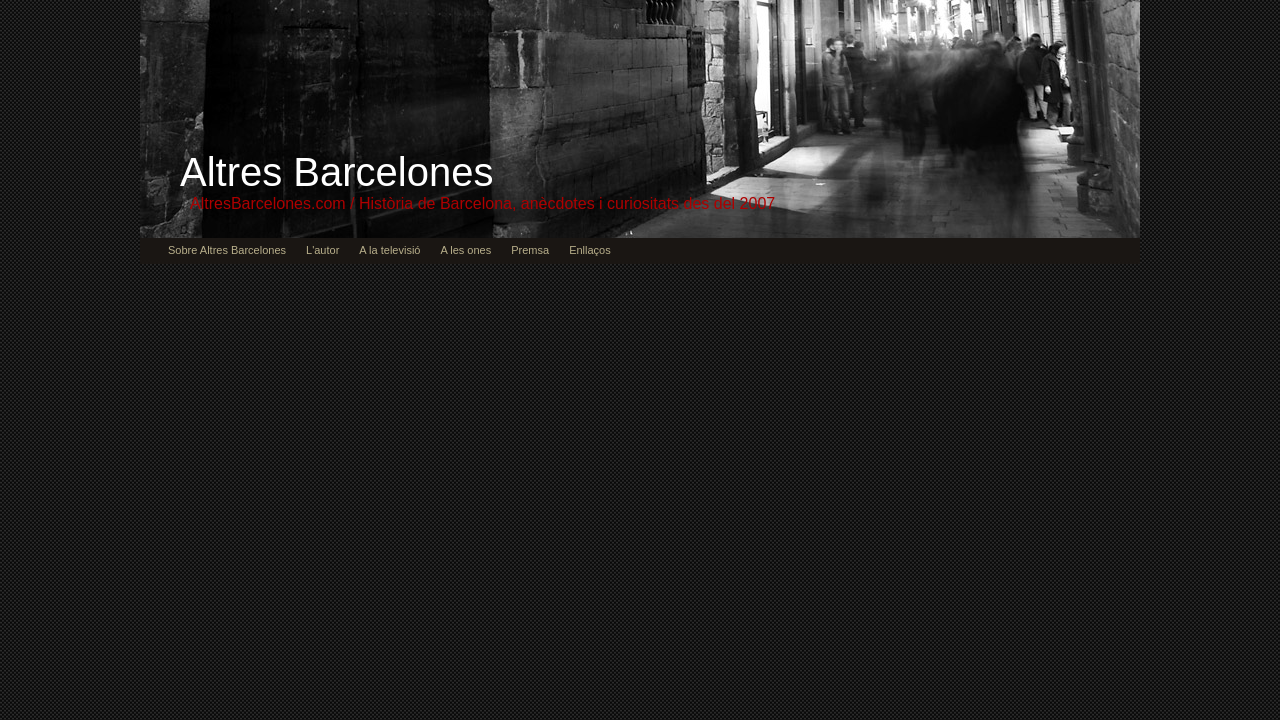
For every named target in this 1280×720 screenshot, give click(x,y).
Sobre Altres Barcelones (227, 250)
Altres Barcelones (336, 172)
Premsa (530, 250)
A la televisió (389, 250)
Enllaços (590, 250)
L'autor (322, 250)
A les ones (465, 250)
